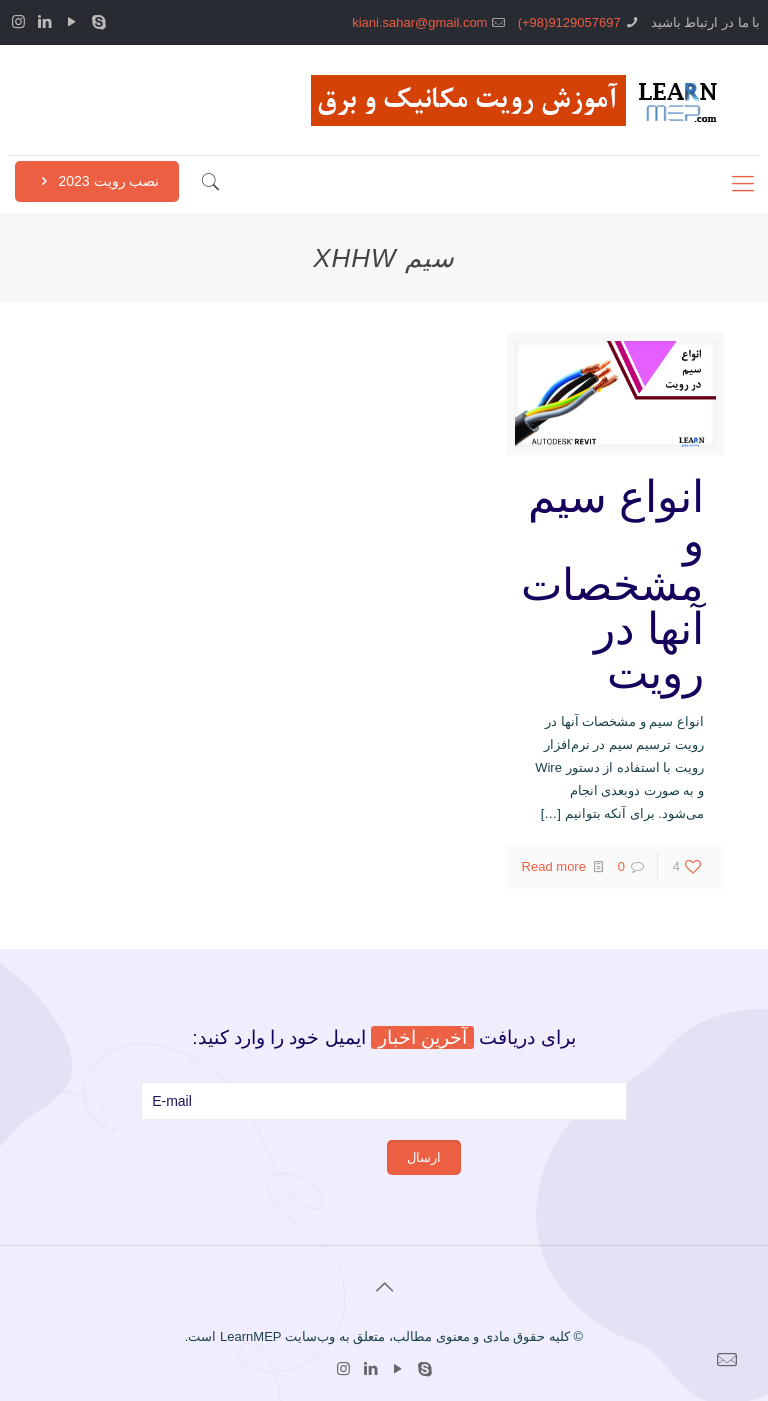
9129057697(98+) (569, 22)
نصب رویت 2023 (97, 181)
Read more (554, 866)
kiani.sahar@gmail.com (419, 22)
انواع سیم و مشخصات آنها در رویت (612, 584)
